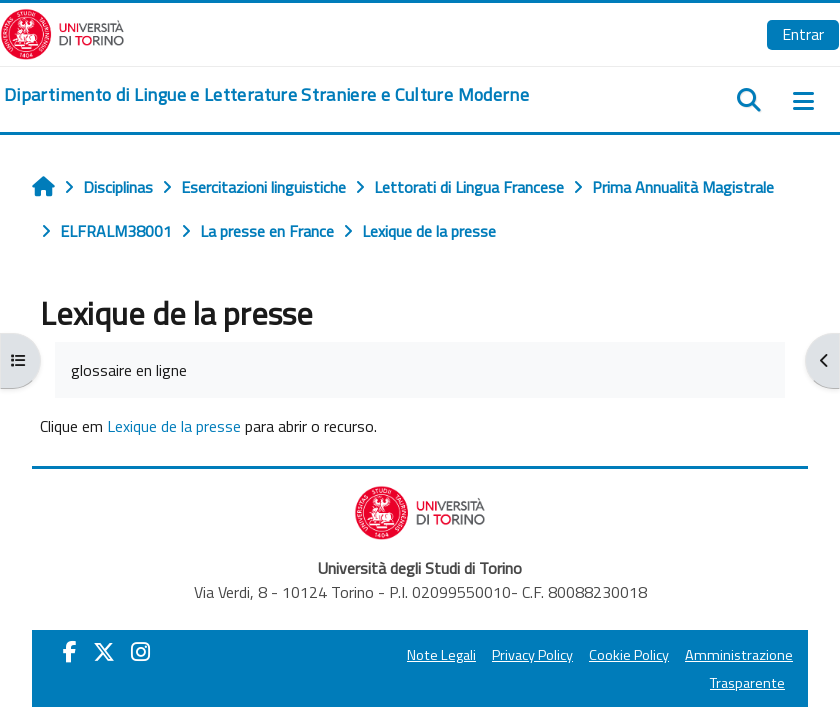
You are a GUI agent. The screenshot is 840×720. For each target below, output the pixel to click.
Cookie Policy (629, 655)
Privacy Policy (532, 655)
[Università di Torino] (62, 32)
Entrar (803, 34)
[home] (266, 95)
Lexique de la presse (174, 426)
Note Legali (441, 655)
